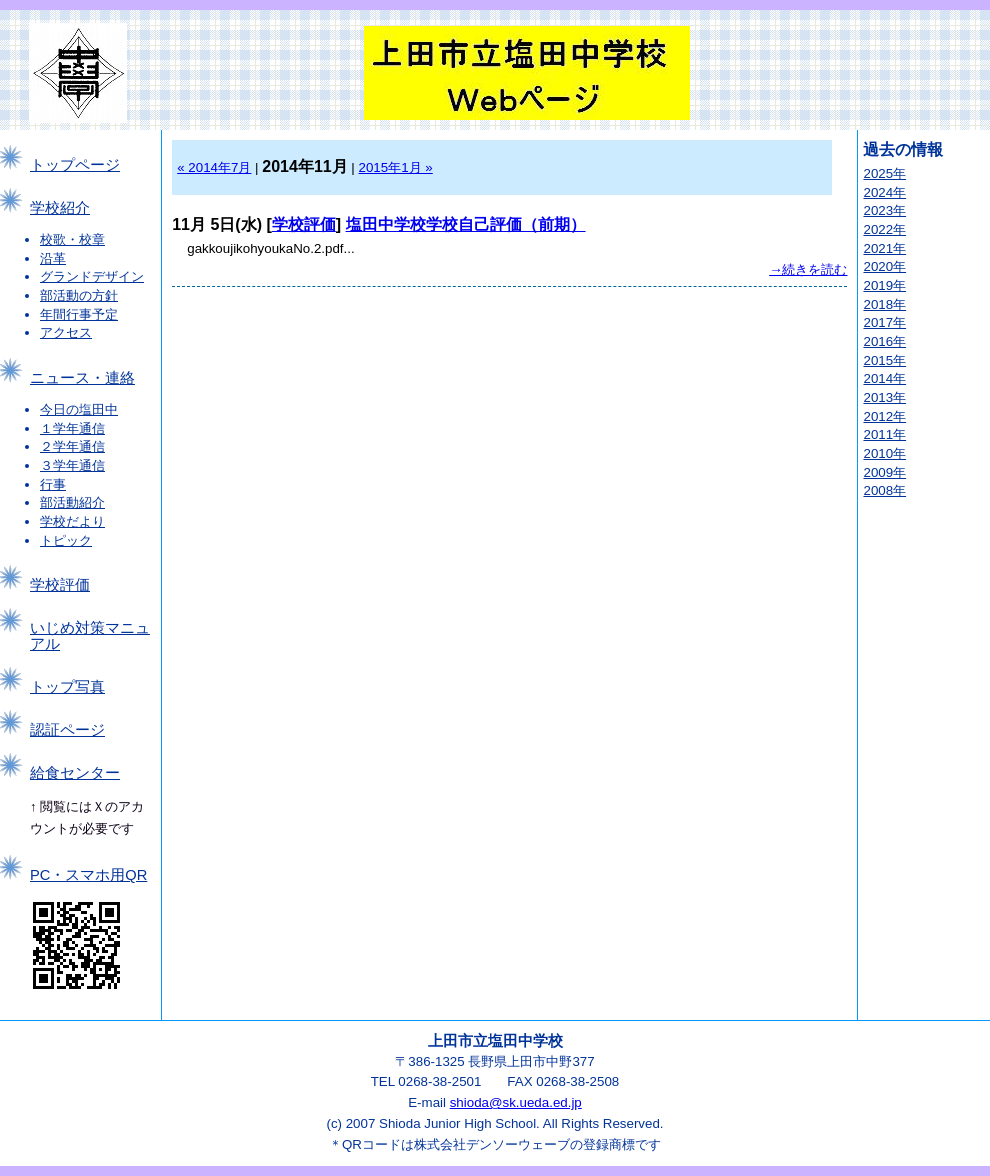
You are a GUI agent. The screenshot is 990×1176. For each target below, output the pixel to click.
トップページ (75, 165)
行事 (53, 484)
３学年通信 (72, 465)
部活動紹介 (72, 502)
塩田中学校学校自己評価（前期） (466, 224)
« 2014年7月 (214, 167)
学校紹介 (60, 208)
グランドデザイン (92, 276)
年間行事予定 (79, 314)
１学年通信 (72, 428)
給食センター (75, 773)
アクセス (66, 332)
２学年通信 (72, 446)
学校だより (72, 521)
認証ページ (67, 730)
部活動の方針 (79, 295)
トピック (66, 540)
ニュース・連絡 (82, 378)
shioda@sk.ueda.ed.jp (516, 1102)
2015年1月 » (396, 167)
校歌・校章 (72, 239)
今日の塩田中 (79, 409)
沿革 (53, 258)
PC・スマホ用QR (88, 875)
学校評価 (60, 585)
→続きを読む (808, 269)
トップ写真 (67, 687)
